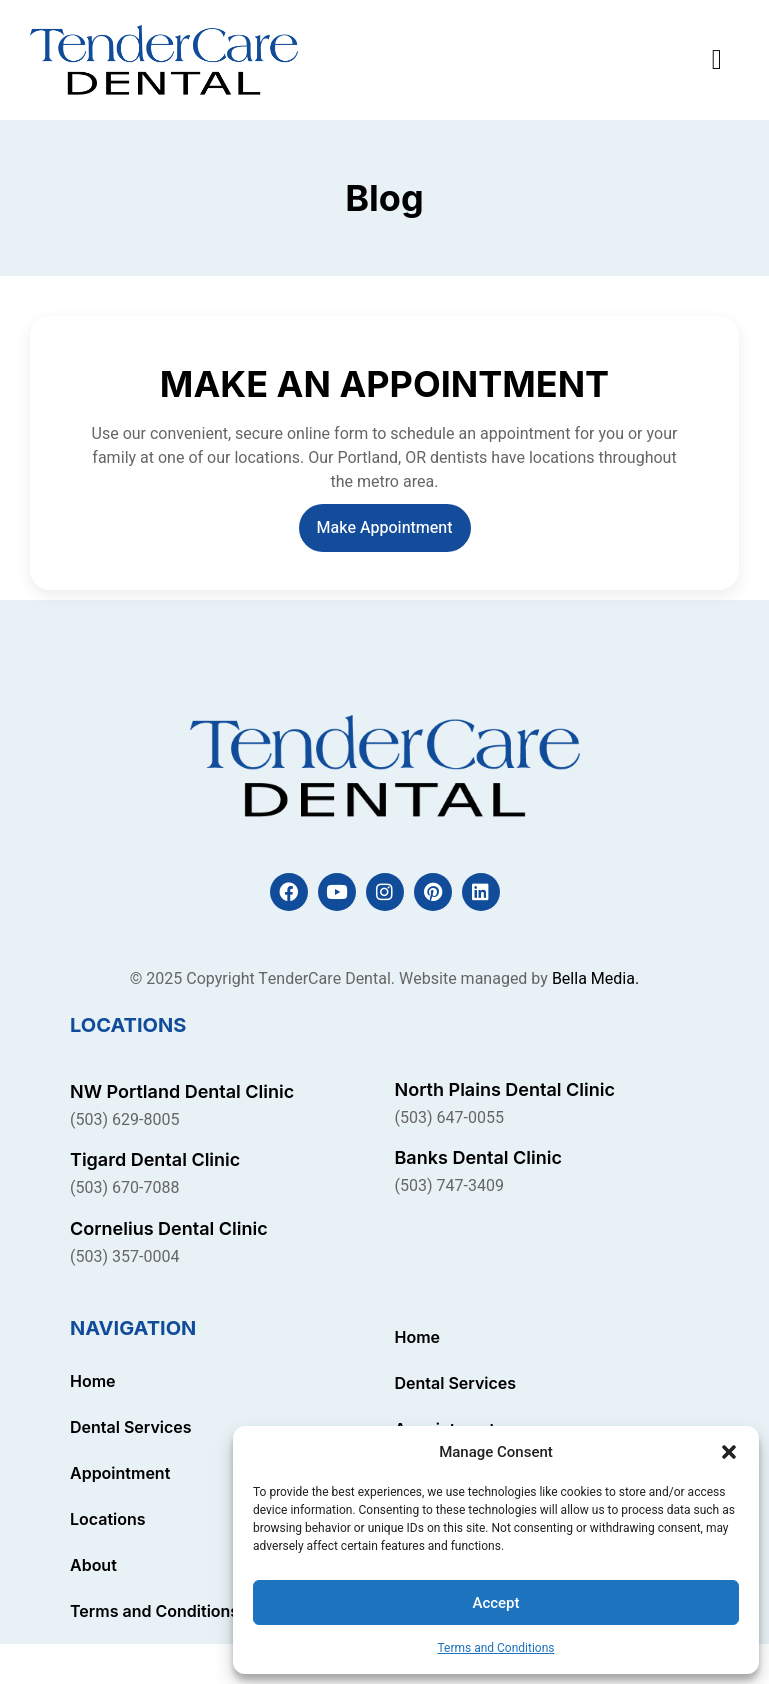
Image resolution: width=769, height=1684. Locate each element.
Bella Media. (595, 979)
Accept (495, 1603)
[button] (729, 1452)
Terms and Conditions (495, 1648)
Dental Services (131, 1427)
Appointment (120, 1473)
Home (93, 1381)
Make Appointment (385, 528)
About (93, 1565)
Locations (108, 1519)
